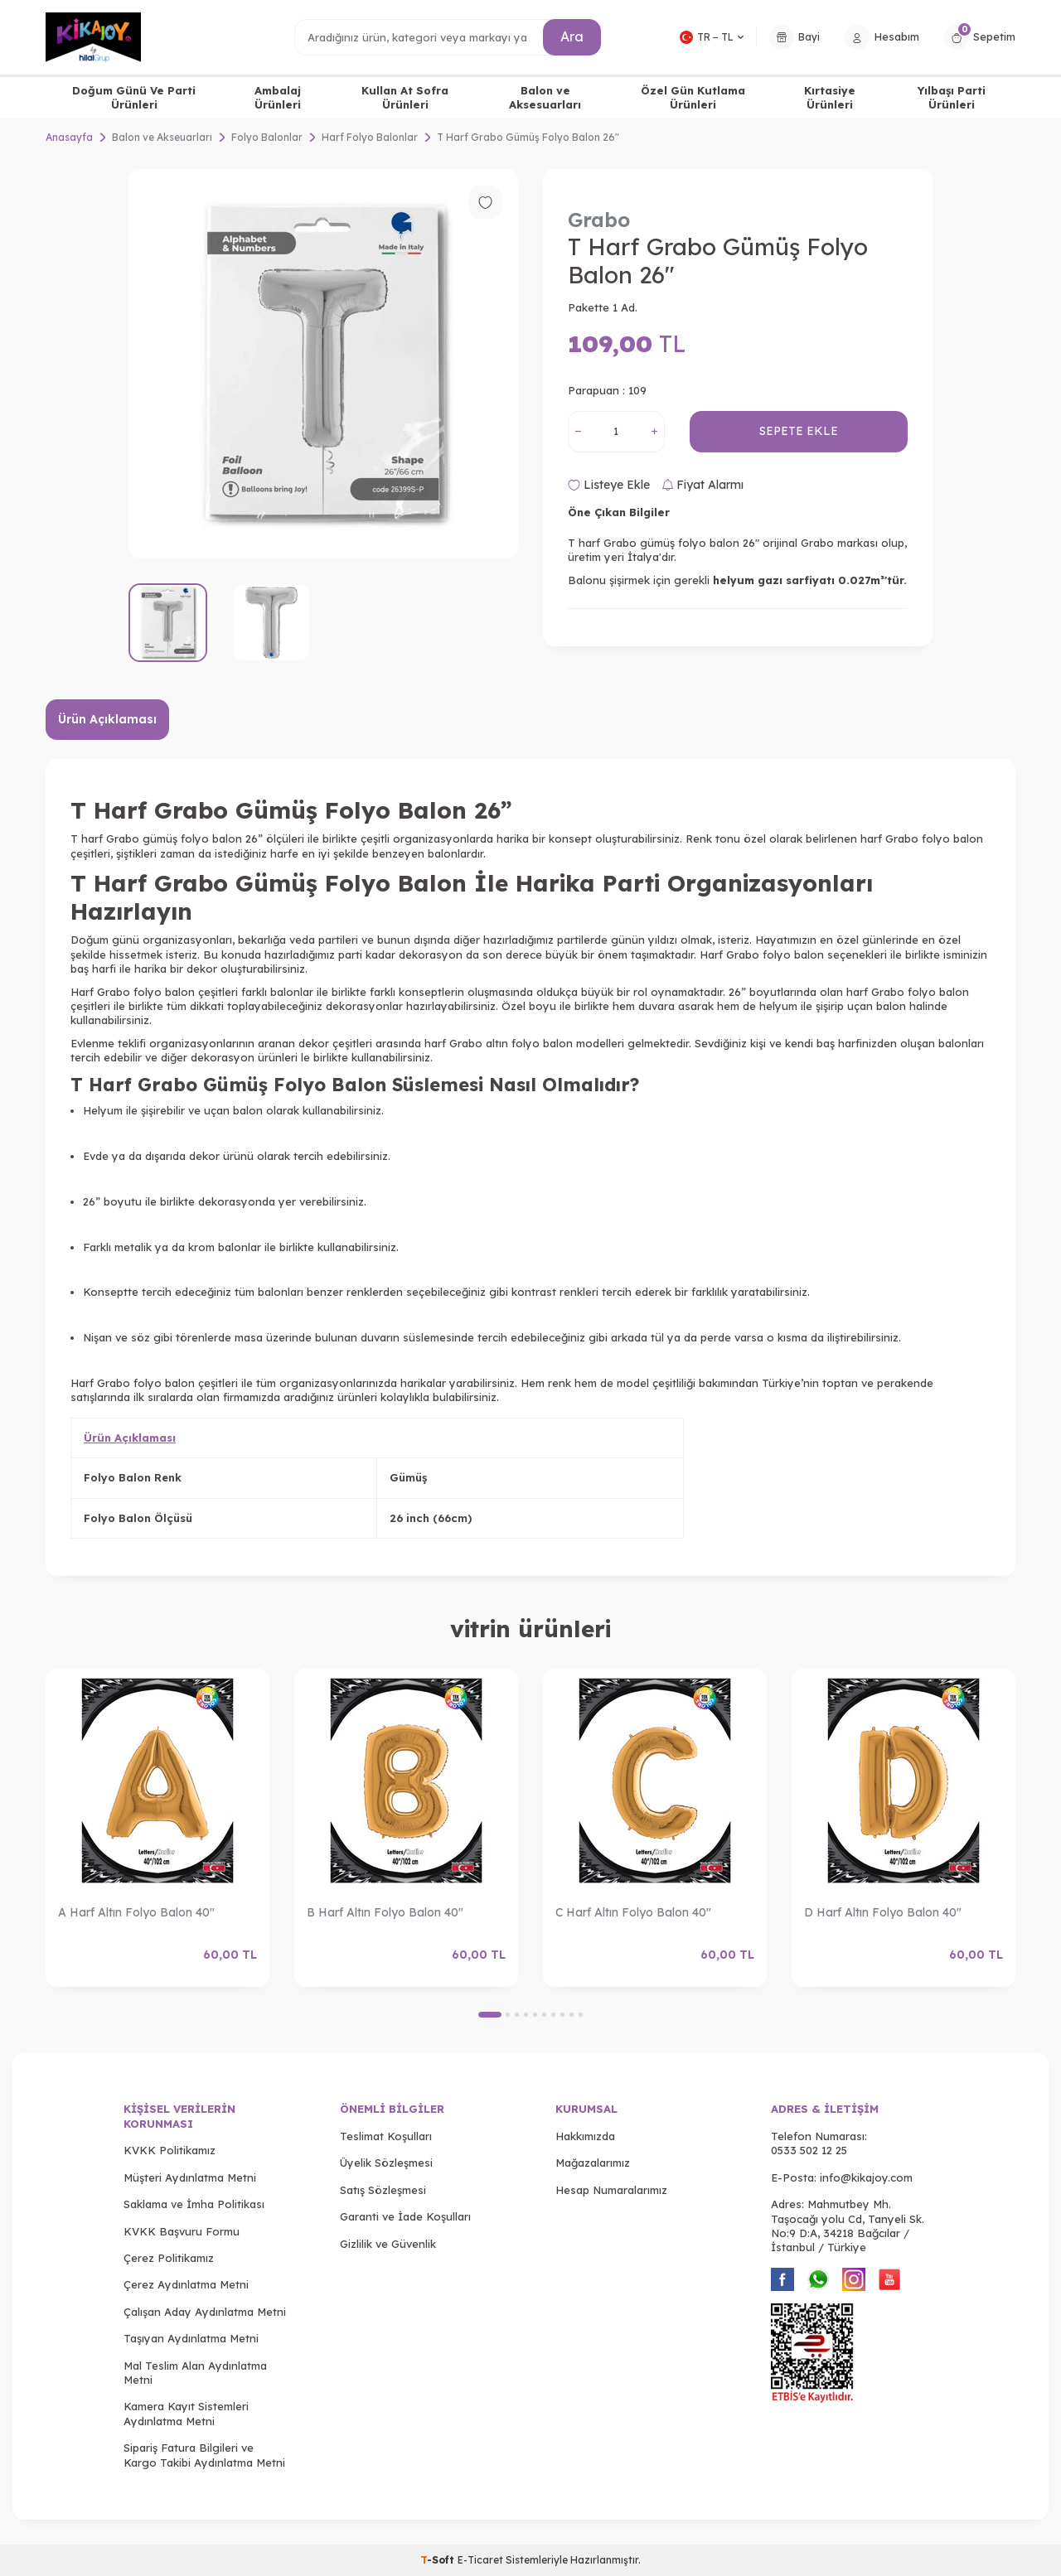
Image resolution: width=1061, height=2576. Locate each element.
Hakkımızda (585, 2136)
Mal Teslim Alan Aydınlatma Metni (195, 2372)
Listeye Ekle (609, 484)
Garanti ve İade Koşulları (405, 2216)
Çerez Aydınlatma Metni (186, 2284)
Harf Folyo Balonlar (370, 137)
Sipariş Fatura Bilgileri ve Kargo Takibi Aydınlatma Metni (204, 2454)
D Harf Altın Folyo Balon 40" (883, 1912)
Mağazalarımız (592, 2162)
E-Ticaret (480, 2560)
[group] (323, 363)
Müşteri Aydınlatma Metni (190, 2177)
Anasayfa (69, 137)
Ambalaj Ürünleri (277, 97)
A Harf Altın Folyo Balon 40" (136, 1912)
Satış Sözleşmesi (383, 2190)
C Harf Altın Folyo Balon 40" (633, 1912)
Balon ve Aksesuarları (545, 97)
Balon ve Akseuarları (162, 137)
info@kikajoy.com (866, 2177)
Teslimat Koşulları (386, 2136)
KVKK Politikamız (170, 2150)
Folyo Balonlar (267, 137)
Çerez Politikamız (169, 2257)
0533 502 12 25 (809, 2150)
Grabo (599, 219)
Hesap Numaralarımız (611, 2190)
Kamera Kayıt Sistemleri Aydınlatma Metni (186, 2413)
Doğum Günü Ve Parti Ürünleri (134, 97)
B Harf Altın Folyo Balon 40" (385, 1912)
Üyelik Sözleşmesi (386, 2162)
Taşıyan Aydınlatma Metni (191, 2338)
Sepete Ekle (798, 430)
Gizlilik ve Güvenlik (388, 2243)
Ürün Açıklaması (107, 719)
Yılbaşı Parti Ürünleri (952, 97)
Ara (572, 36)
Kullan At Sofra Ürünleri (404, 97)
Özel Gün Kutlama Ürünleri (693, 97)
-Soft (439, 2560)
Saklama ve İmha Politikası (194, 2204)
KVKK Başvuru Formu (182, 2231)
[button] (489, 2015)
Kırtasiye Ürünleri (829, 97)
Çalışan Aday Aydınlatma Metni (205, 2311)
